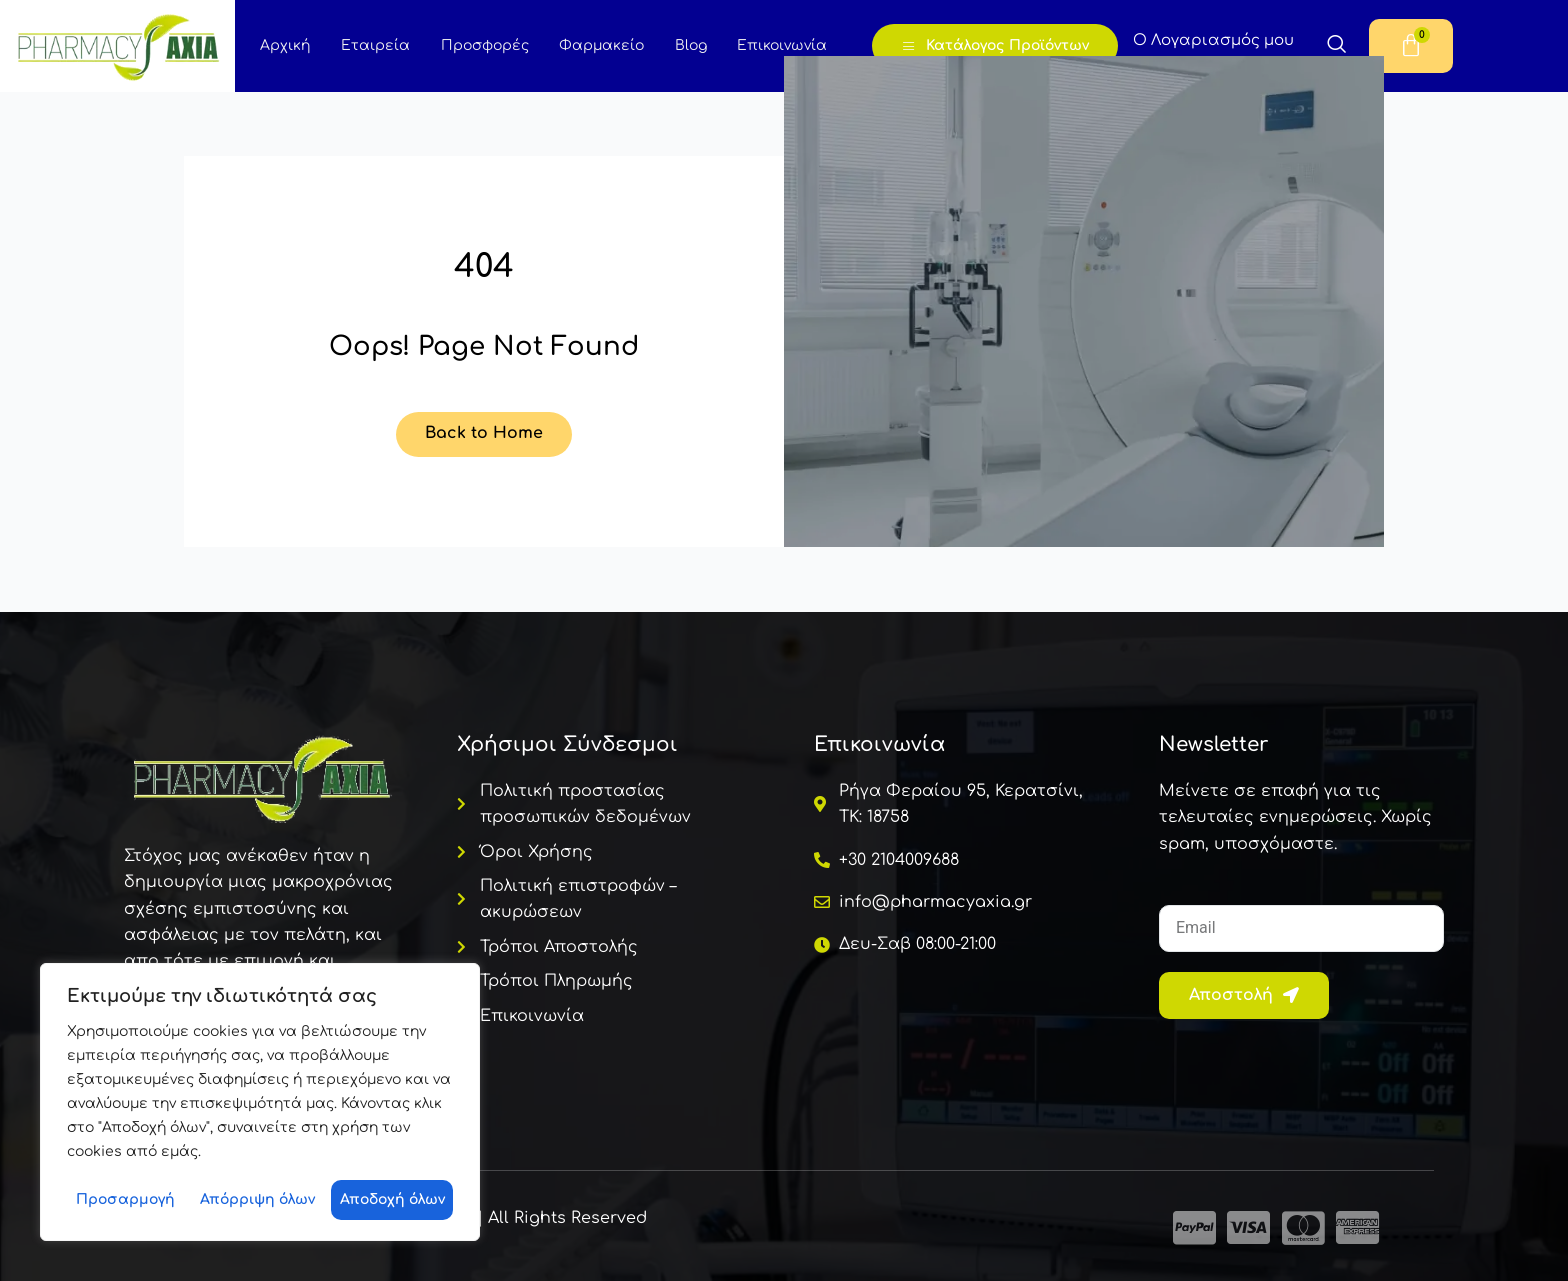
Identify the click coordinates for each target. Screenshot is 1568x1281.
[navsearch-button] (1337, 47)
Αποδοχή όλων (392, 1199)
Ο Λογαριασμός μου (1214, 40)
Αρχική (285, 45)
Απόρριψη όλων (257, 1199)
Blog (688, 45)
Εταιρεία (374, 45)
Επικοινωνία (779, 45)
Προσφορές (483, 45)
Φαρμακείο (599, 45)
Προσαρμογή (125, 1199)
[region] (260, 1102)
